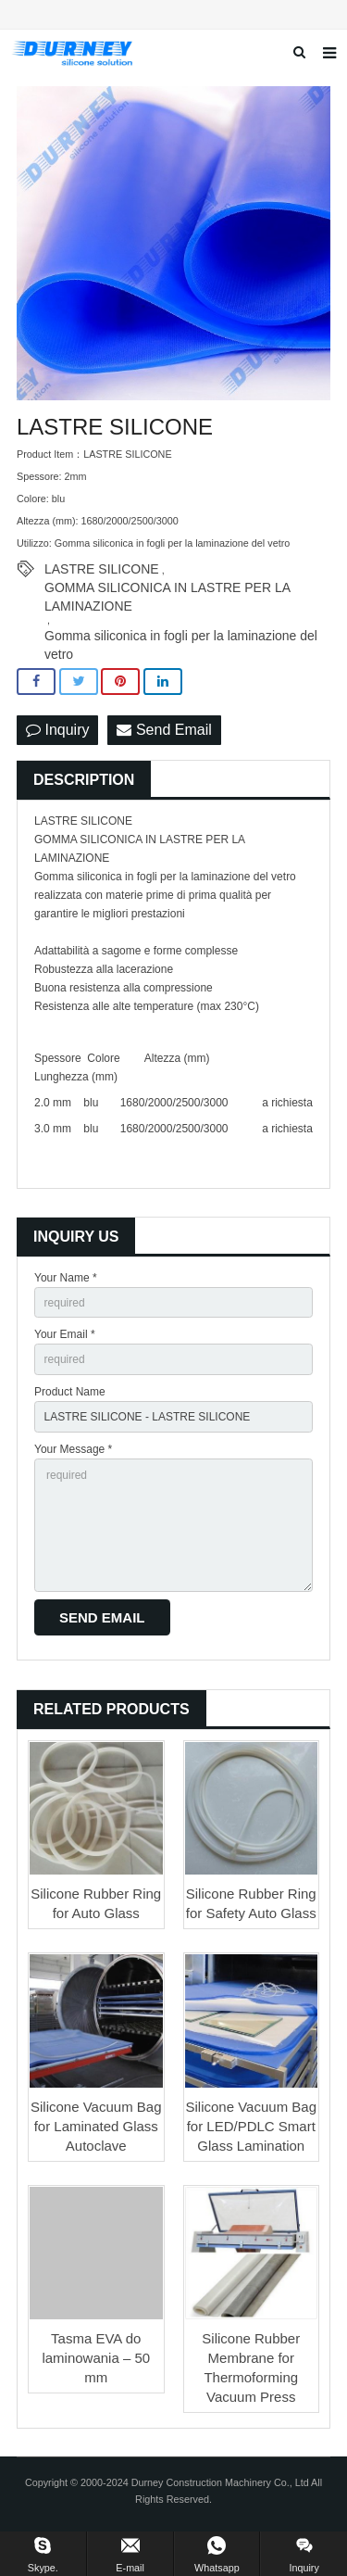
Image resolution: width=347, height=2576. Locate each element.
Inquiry (57, 730)
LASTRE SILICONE (101, 569)
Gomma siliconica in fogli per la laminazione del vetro (180, 636)
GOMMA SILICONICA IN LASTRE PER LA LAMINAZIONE (167, 588)
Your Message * (73, 1449)
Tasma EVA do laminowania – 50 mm (96, 2357)
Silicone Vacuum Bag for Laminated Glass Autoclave (96, 2126)
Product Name (69, 1391)
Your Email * (64, 1334)
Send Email (164, 730)
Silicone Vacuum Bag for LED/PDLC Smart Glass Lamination (251, 2126)
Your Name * (65, 1277)
